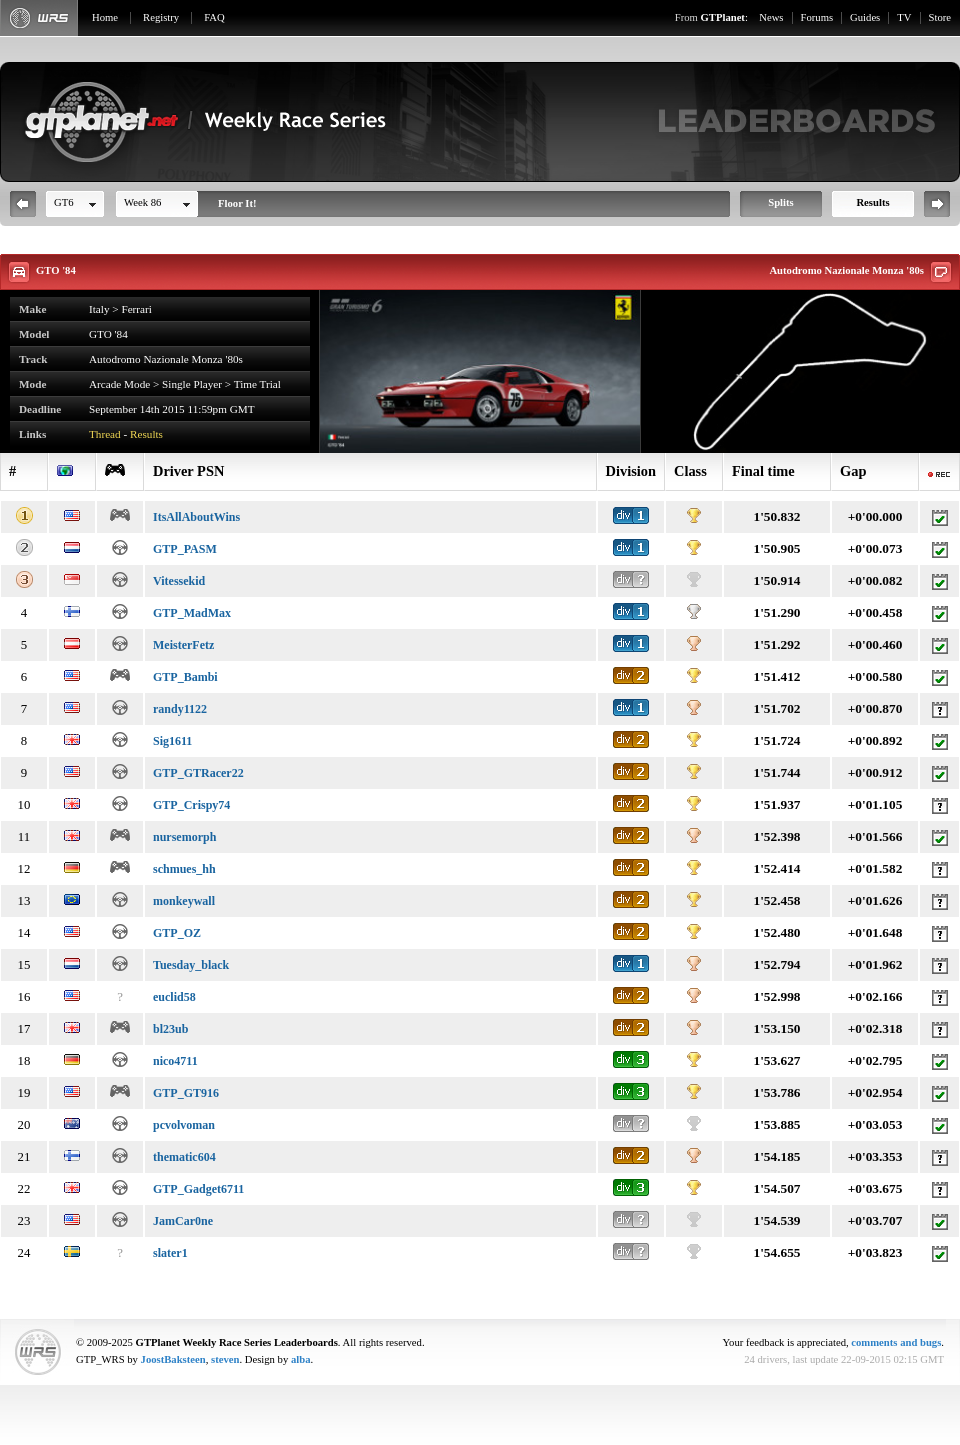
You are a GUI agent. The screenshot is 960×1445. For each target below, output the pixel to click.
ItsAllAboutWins (196, 517)
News (771, 17)
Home (105, 17)
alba (301, 1359)
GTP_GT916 (186, 1093)
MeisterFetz (183, 645)
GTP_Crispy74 (191, 805)
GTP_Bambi (185, 677)
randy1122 (180, 709)
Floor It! (237, 203)
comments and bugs (896, 1342)
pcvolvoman (184, 1125)
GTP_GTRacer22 (198, 773)
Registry (161, 17)
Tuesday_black (191, 965)
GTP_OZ (177, 933)
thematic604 (184, 1157)
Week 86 (142, 202)
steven (225, 1359)
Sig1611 (172, 741)
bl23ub (170, 1029)
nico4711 (175, 1061)
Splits (780, 202)
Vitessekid (179, 581)
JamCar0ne (183, 1221)
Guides (865, 17)
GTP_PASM (185, 549)
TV (904, 17)
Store (940, 17)
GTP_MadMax (192, 613)
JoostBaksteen (173, 1359)
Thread (105, 434)
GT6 (64, 202)
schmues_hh (184, 869)
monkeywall (184, 901)
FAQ (214, 17)
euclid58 (174, 997)
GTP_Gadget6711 (198, 1189)
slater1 (170, 1253)
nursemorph (184, 837)
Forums (817, 17)
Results (872, 202)
